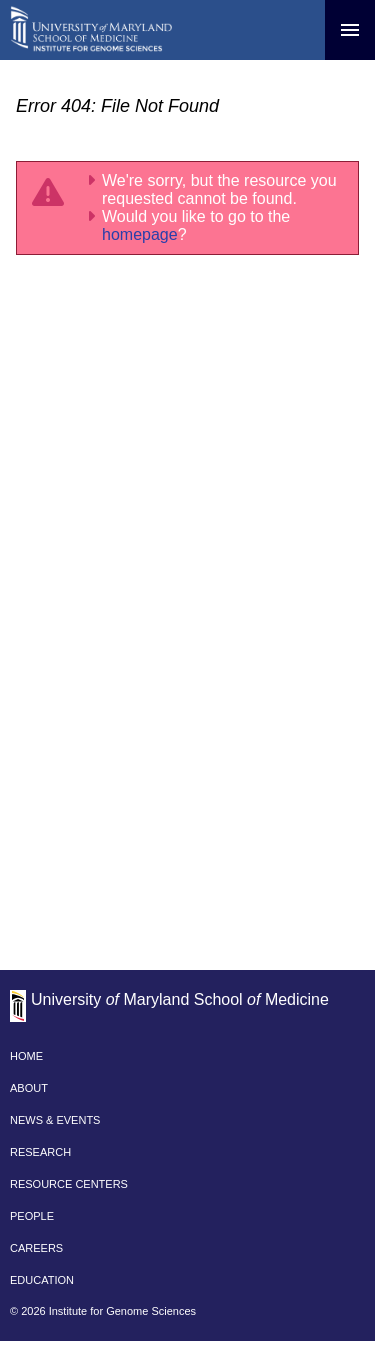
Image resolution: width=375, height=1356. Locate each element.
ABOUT (29, 1088)
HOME (26, 1056)
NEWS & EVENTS (55, 1120)
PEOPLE (32, 1216)
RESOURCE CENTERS (69, 1184)
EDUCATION (42, 1280)
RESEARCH (40, 1152)
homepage (140, 234)
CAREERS (36, 1248)
